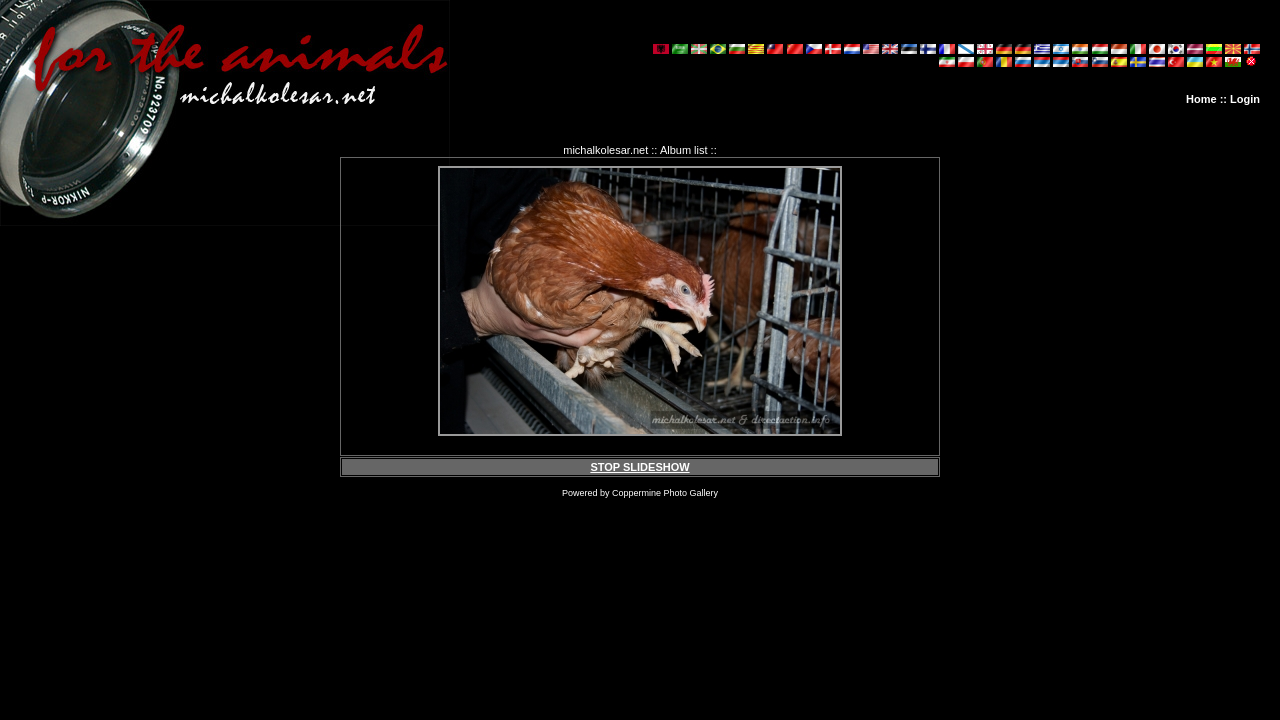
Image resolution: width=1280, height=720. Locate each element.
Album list (684, 150)
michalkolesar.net (605, 150)
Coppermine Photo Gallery (665, 493)
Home (1201, 99)
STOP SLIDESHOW (639, 467)
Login (1245, 99)
